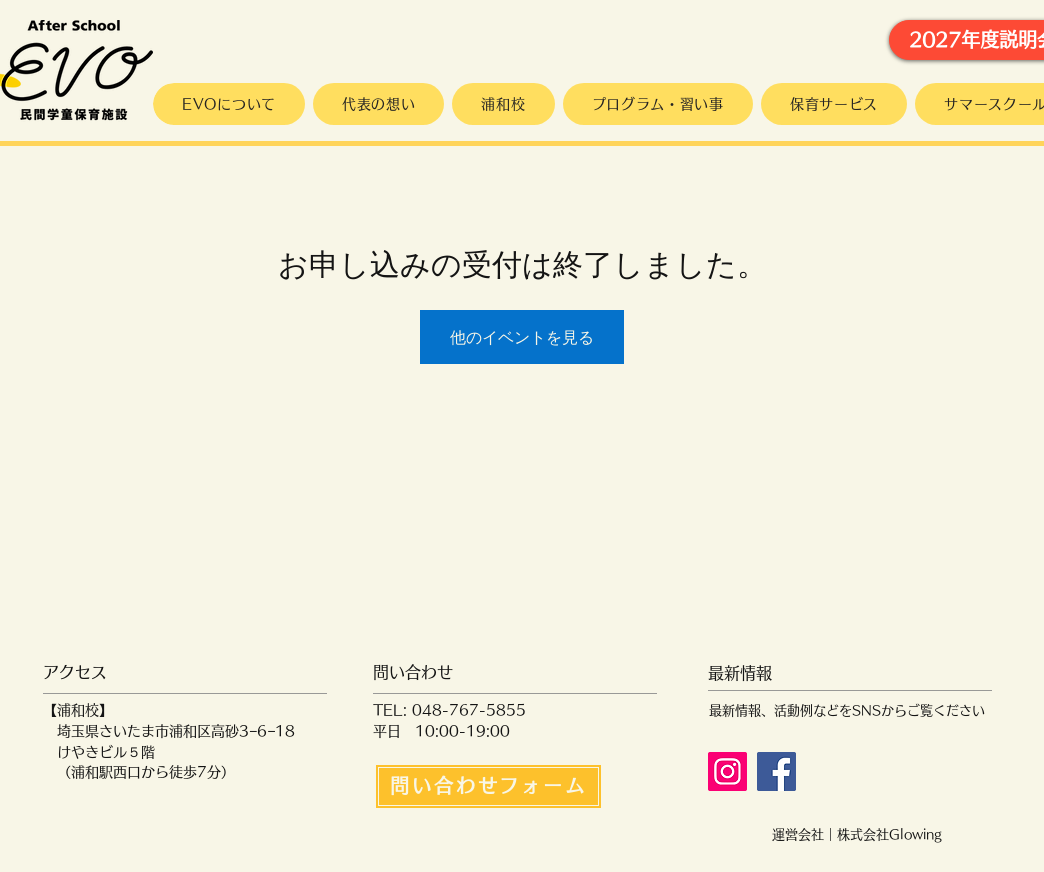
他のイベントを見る (522, 337)
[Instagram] (727, 771)
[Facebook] (776, 771)
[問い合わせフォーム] (488, 786)
